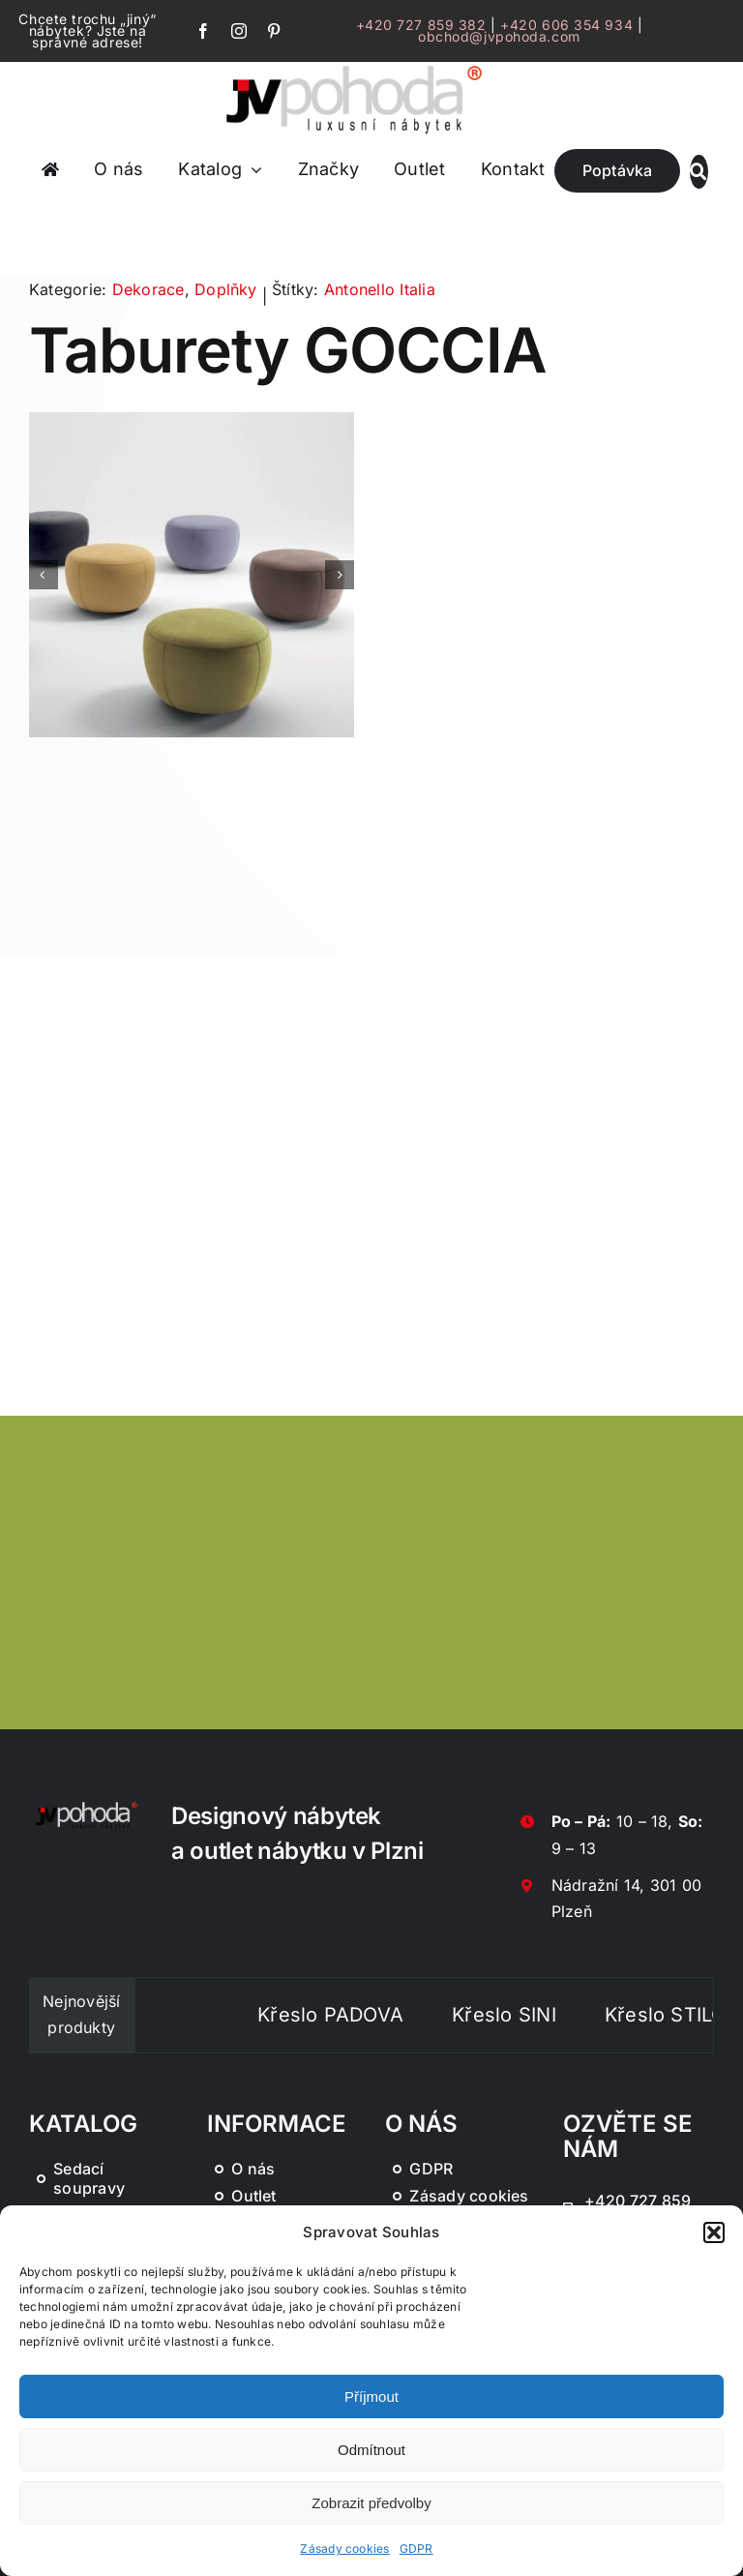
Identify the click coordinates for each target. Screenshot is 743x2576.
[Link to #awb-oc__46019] (698, 172)
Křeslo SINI (533, 2014)
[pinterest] (274, 31)
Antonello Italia (379, 289)
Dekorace (148, 289)
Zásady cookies (344, 2548)
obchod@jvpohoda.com (499, 36)
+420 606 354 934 (566, 24)
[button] (714, 2232)
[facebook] (203, 31)
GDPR (416, 2548)
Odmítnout (371, 2449)
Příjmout (371, 2396)
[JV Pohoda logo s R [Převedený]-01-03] (354, 65)
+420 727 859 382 (421, 24)
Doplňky (225, 289)
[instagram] (239, 31)
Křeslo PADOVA (359, 2014)
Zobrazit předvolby (371, 2503)
